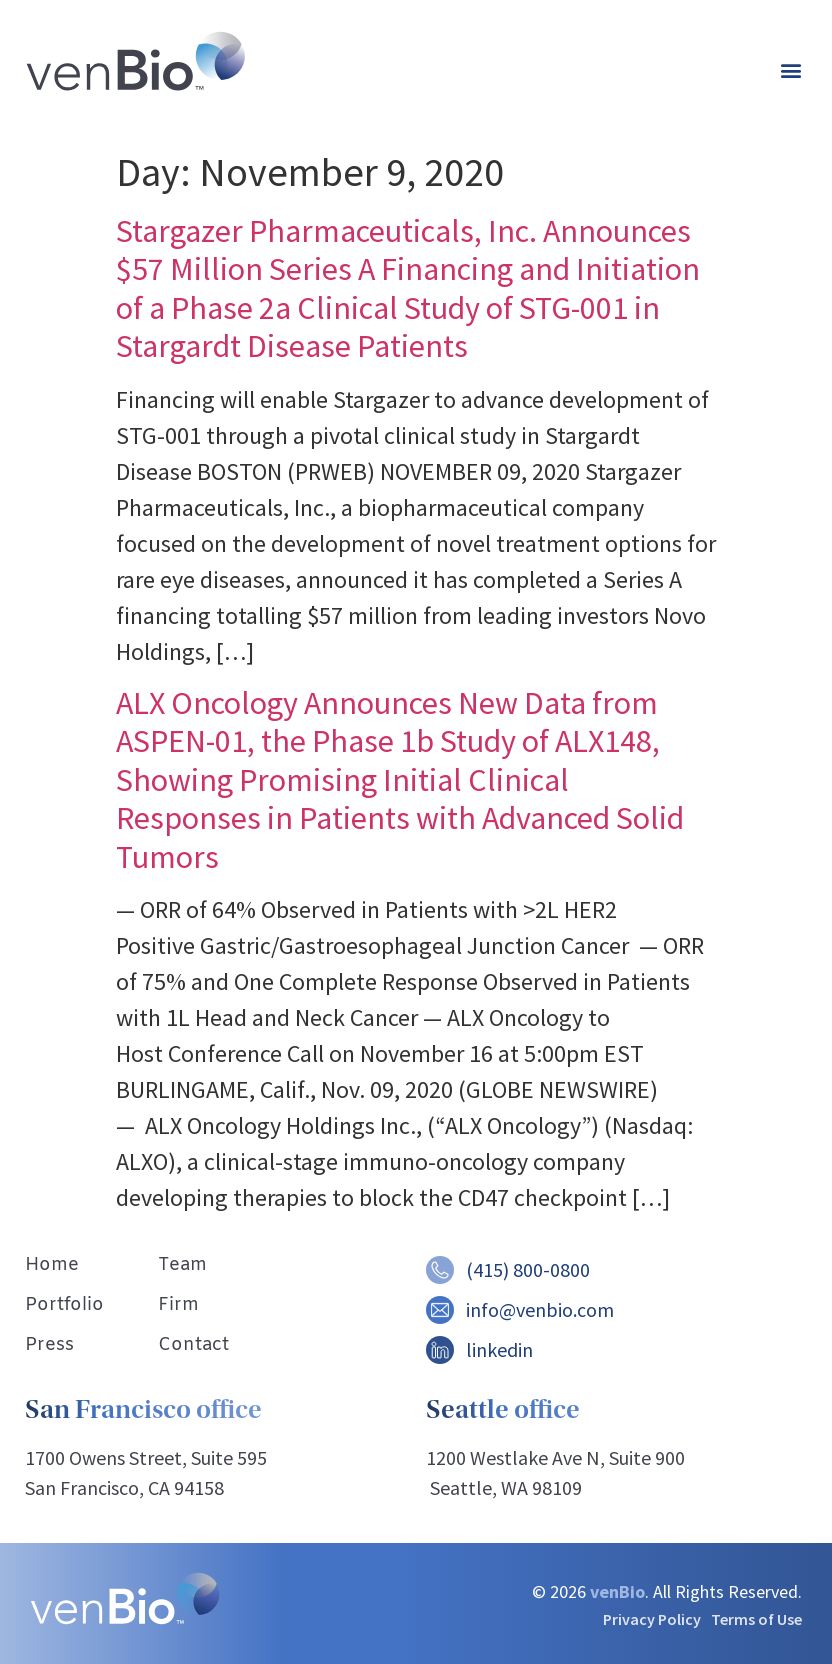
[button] (790, 70)
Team (182, 1265)
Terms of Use (756, 1619)
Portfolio (64, 1305)
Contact (193, 1345)
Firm (178, 1305)
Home (52, 1265)
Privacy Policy (652, 1619)
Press (49, 1345)
